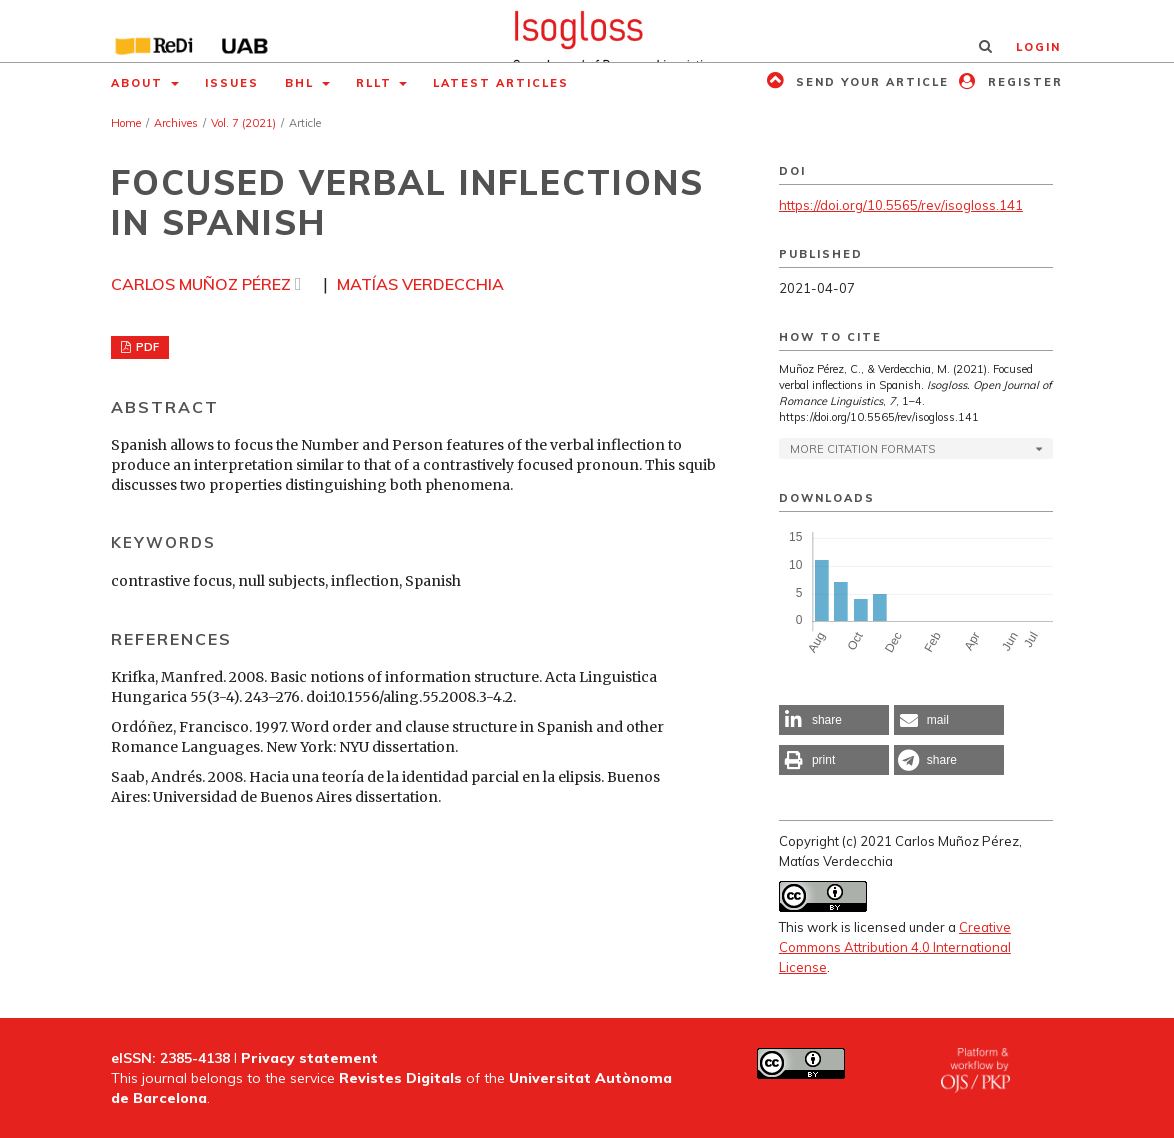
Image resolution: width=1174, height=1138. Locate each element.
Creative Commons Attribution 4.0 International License (895, 947)
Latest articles (501, 83)
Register (1023, 82)
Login (1038, 47)
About (139, 83)
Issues (232, 83)
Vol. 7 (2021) (243, 123)
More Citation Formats (862, 449)
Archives (176, 123)
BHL (302, 83)
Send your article (870, 82)
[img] (587, 31)
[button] (834, 720)
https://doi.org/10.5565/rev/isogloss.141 (901, 205)
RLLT (376, 83)
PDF (146, 347)
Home (126, 123)
